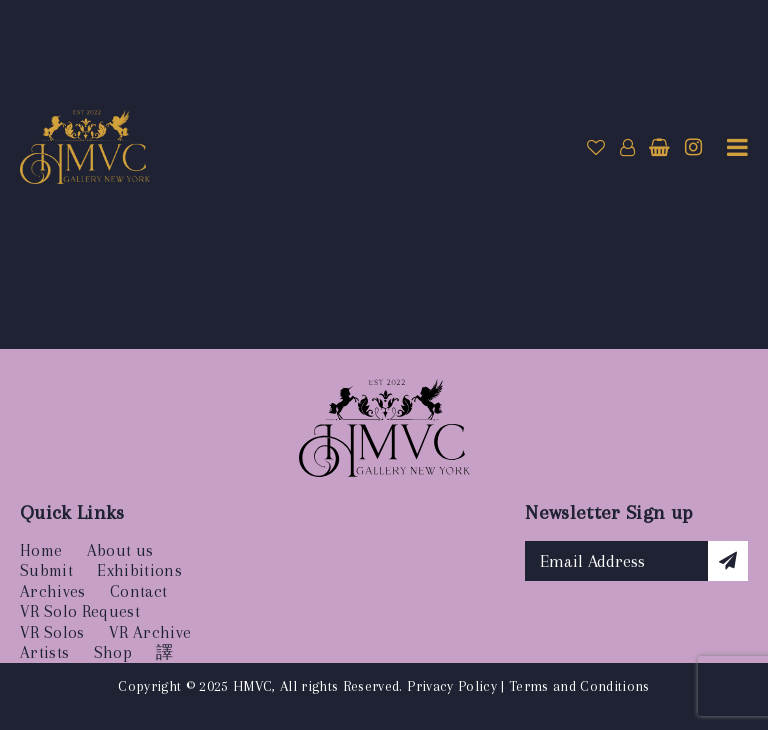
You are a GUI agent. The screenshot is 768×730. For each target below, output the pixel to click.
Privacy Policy (452, 686)
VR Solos (52, 632)
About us (120, 550)
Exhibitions (139, 570)
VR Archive (150, 632)
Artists (44, 652)
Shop (113, 652)
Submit (46, 570)
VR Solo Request (80, 611)
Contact (138, 591)
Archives (53, 591)
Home (41, 550)
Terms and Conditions (579, 686)
